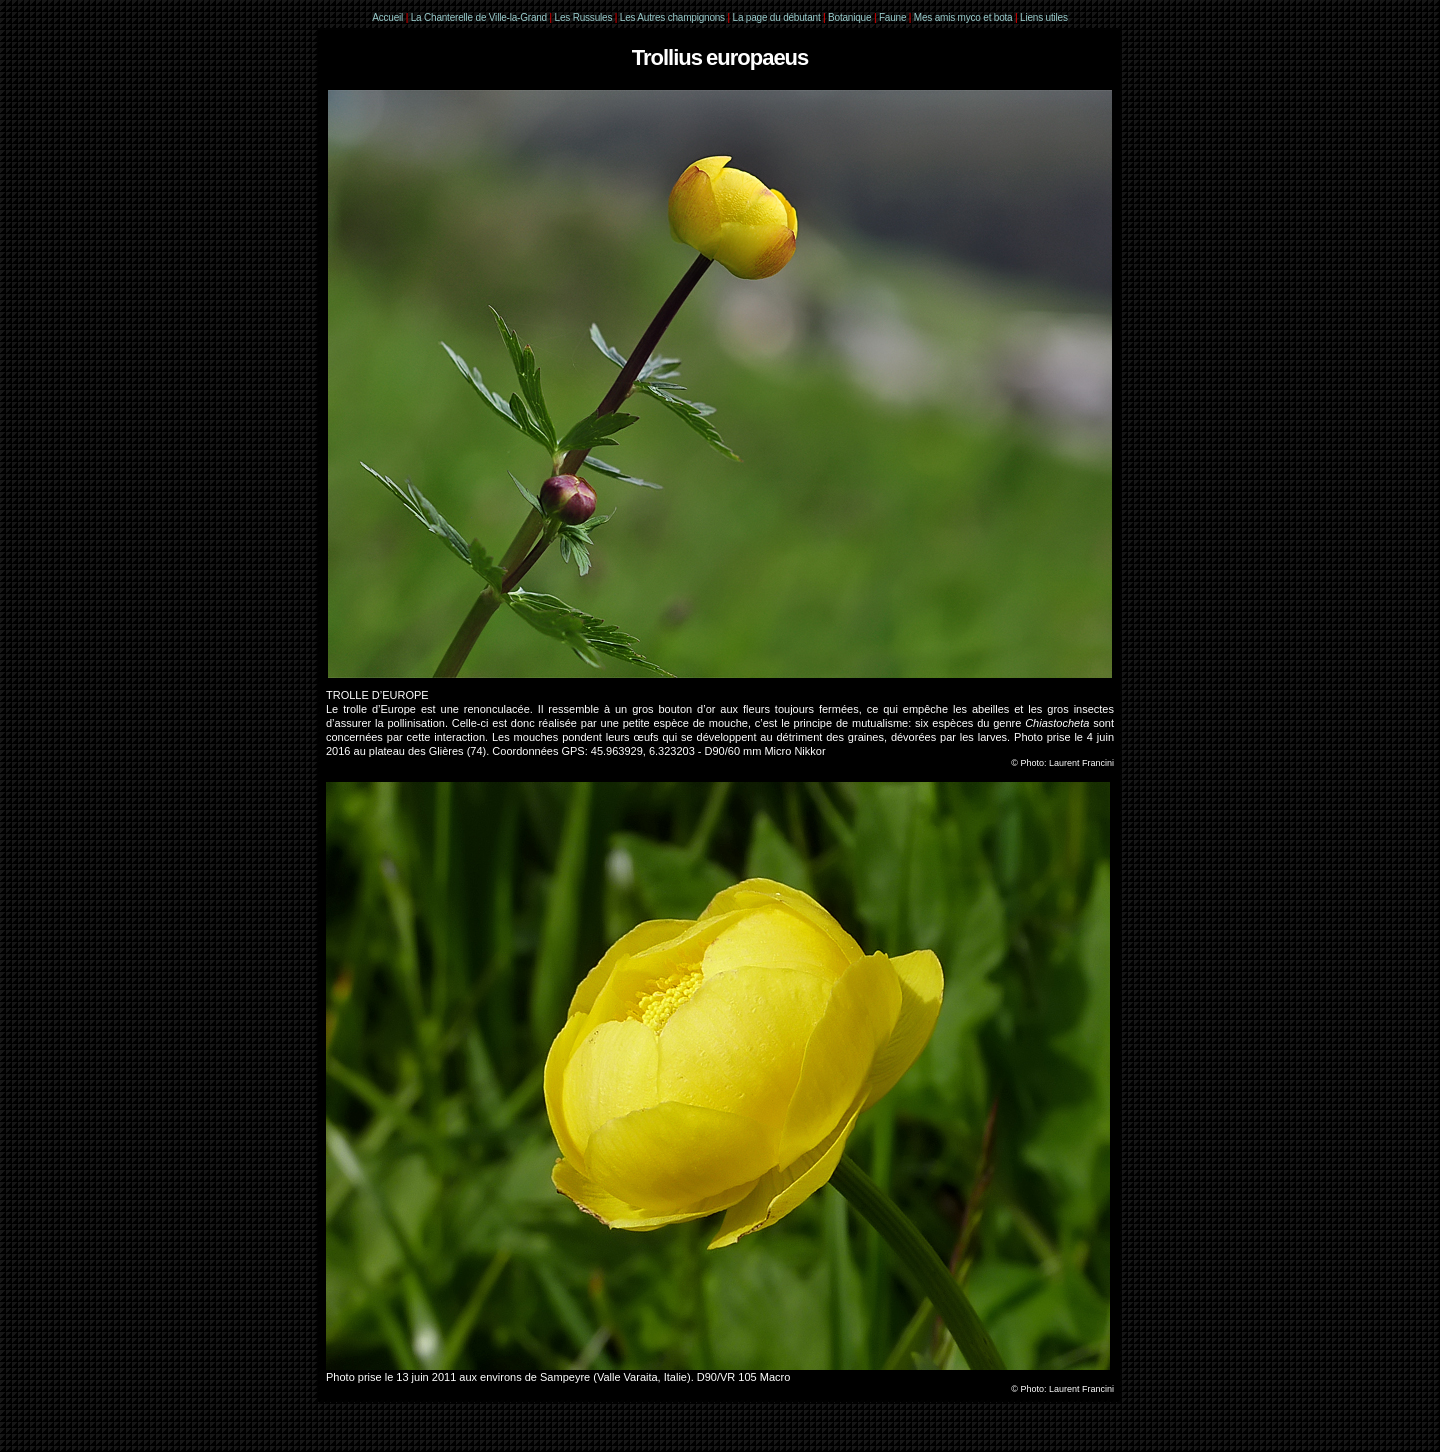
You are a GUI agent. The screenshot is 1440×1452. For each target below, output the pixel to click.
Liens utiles (1044, 17)
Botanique (849, 17)
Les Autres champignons (672, 17)
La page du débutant (777, 17)
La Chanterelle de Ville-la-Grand (480, 17)
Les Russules (584, 17)
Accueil (387, 17)
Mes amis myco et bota (963, 17)
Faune (892, 17)
